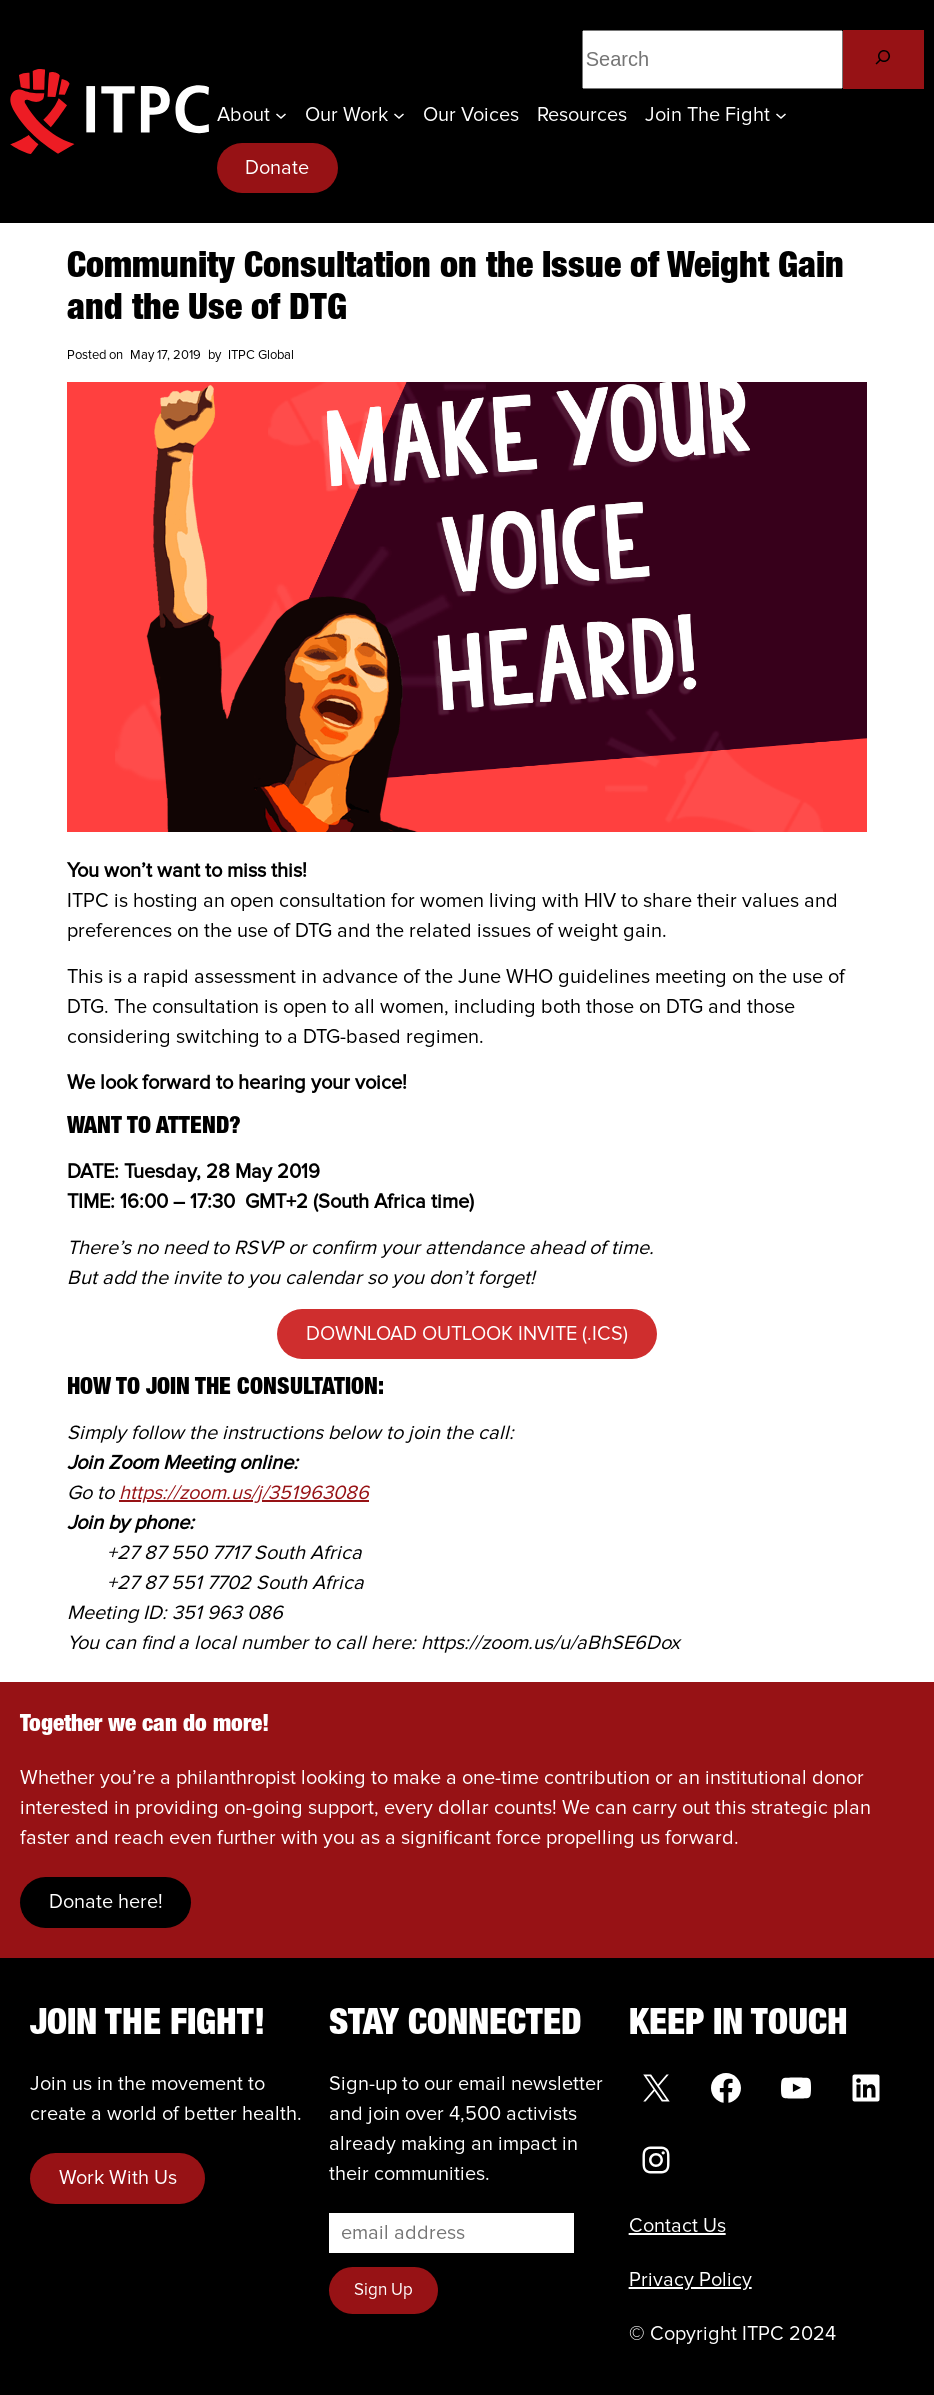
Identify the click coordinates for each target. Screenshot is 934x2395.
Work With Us (118, 2178)
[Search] (883, 59)
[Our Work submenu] (399, 115)
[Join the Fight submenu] (781, 115)
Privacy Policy (690, 2280)
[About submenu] (281, 115)
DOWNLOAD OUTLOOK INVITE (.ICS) (467, 1334)
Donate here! (106, 1902)
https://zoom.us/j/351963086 (244, 1493)
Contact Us (677, 2226)
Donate (277, 168)
